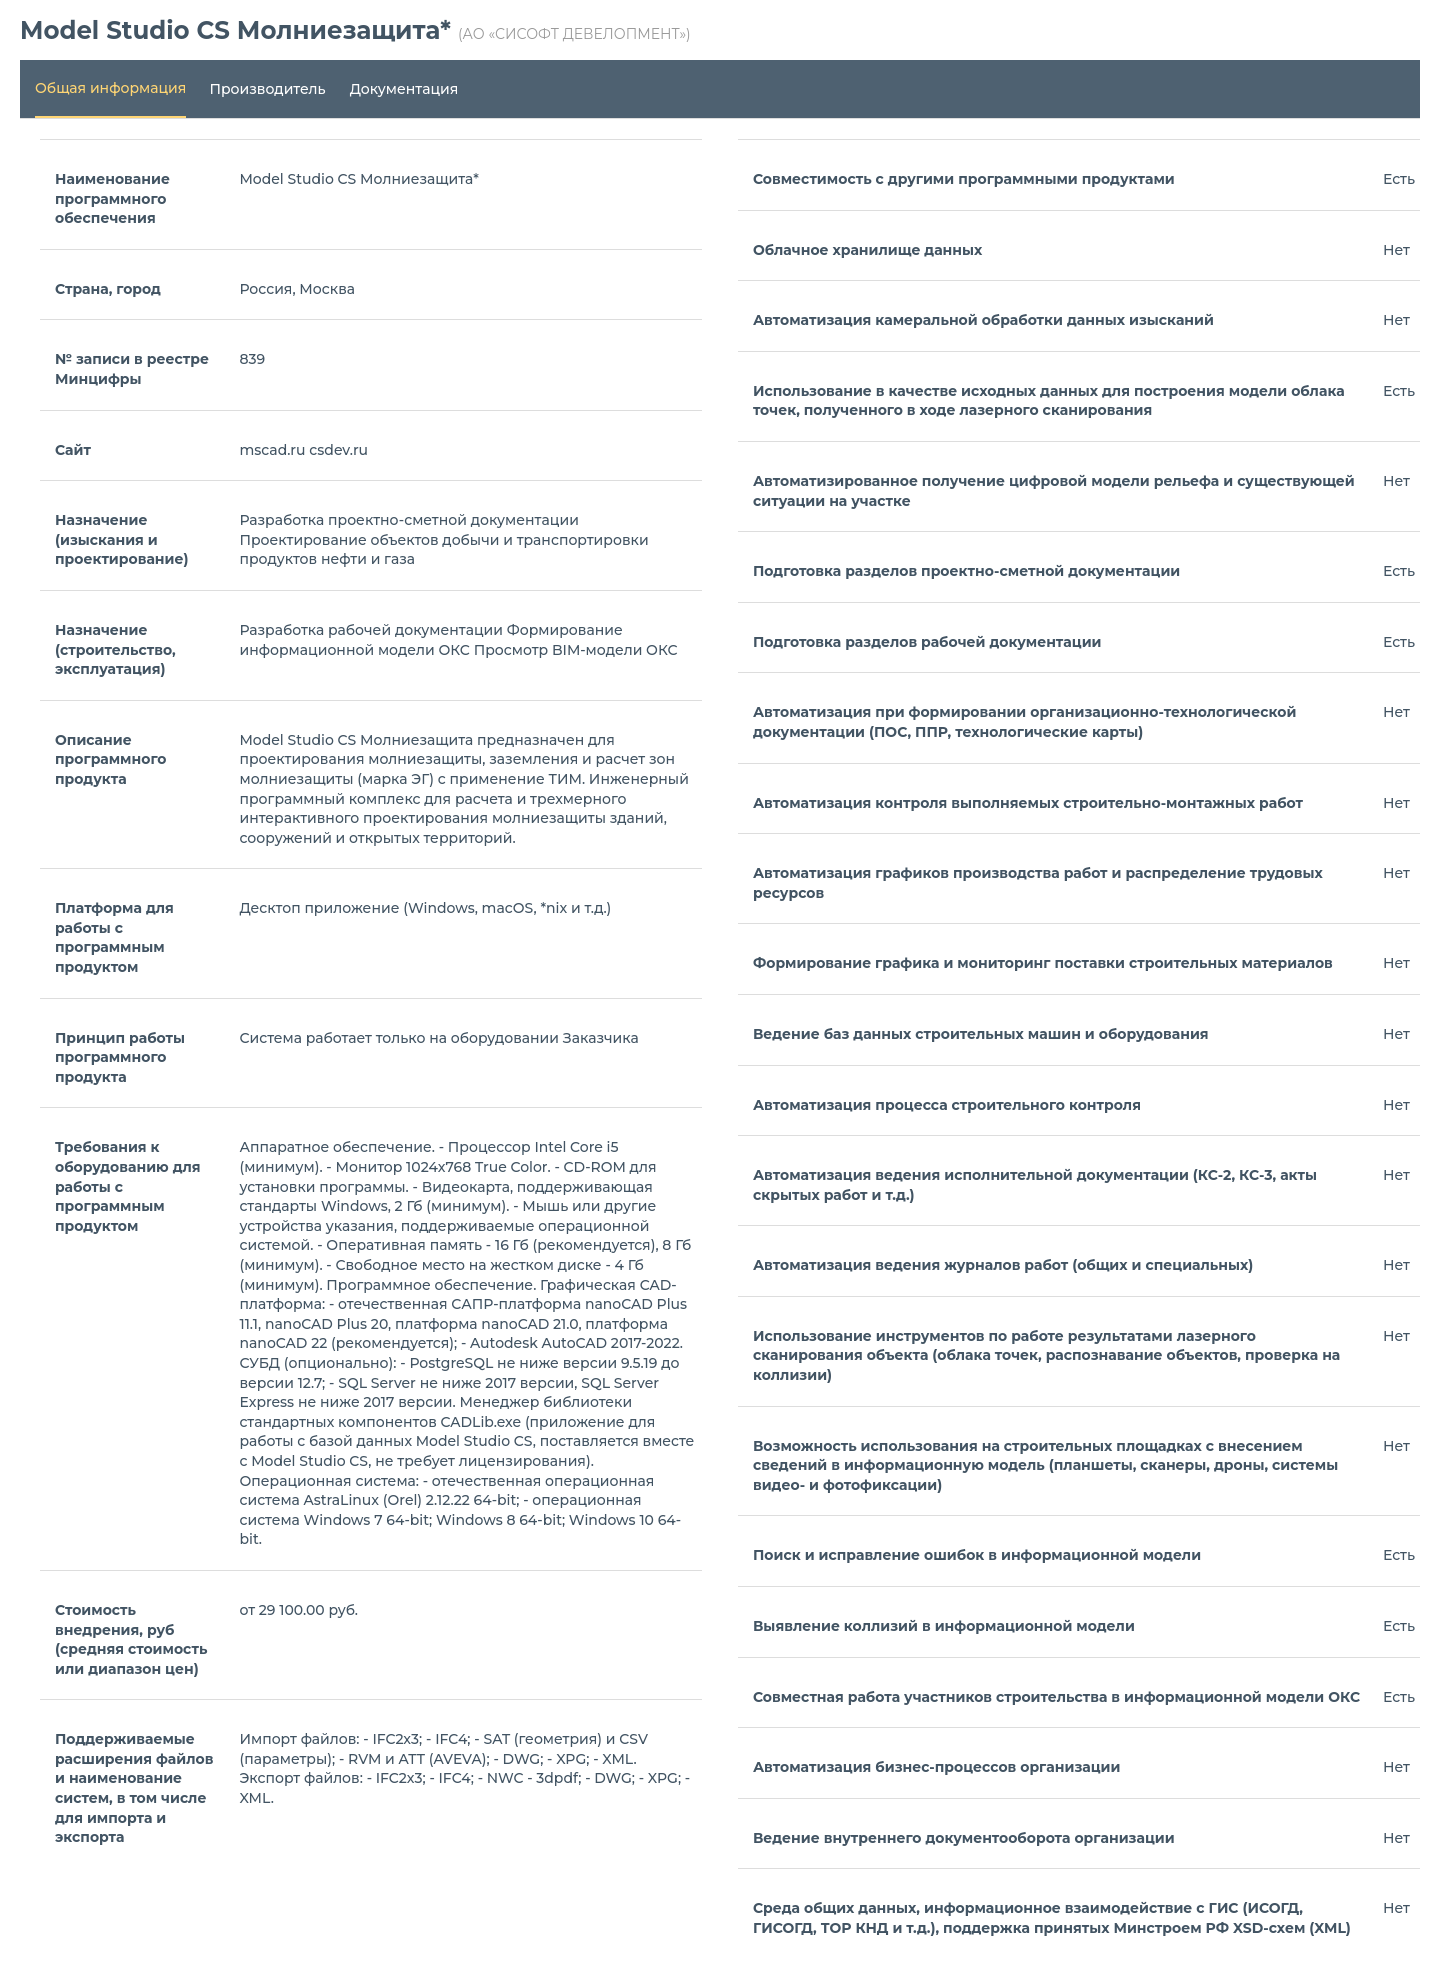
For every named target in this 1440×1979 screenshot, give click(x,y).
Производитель (267, 89)
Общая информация (110, 88)
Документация (404, 89)
